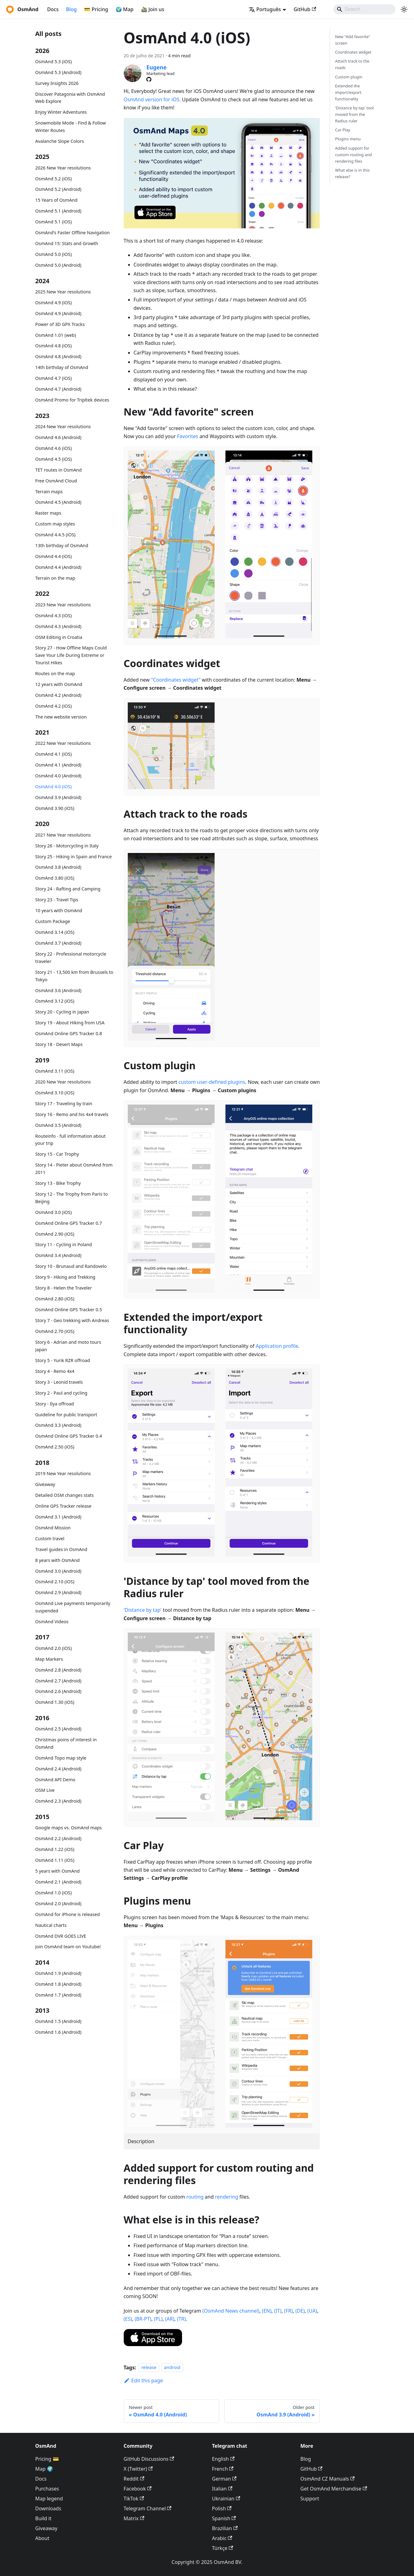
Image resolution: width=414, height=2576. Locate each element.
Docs (53, 9)
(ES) (128, 2318)
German (224, 2478)
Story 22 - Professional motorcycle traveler (70, 957)
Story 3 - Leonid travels (59, 1382)
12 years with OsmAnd (58, 684)
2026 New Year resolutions (63, 168)
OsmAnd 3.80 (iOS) (54, 878)
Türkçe (222, 2548)
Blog (71, 9)
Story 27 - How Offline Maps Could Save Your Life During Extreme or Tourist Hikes (71, 655)
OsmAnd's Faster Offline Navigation (72, 232)
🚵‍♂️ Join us (152, 9)
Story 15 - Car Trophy (57, 1154)
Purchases (47, 2488)
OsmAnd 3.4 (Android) (58, 1255)
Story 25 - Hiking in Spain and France (73, 856)
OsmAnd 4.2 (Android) (58, 695)
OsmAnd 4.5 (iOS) (53, 459)
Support (309, 2498)
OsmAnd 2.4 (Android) (58, 1769)
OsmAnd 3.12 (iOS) (54, 1001)
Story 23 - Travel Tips (56, 900)
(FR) (288, 2310)
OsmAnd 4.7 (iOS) (53, 378)
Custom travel (50, 1538)
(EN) (267, 2310)
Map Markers (49, 1659)
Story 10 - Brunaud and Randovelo (71, 1266)
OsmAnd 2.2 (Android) (58, 1838)
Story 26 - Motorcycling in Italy (67, 846)
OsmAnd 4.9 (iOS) (53, 303)
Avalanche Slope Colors (59, 141)
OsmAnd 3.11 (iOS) (54, 1071)
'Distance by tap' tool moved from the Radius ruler (354, 114)
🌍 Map (125, 9)
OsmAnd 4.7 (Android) (58, 389)
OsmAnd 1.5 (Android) (58, 2021)
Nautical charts (51, 1925)
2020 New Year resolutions (63, 1082)
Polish (222, 2508)
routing (195, 2196)
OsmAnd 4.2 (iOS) (53, 706)
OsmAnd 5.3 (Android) (58, 72)
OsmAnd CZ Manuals (327, 2478)
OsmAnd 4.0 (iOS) (53, 786)
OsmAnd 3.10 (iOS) (54, 1093)
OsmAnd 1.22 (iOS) (54, 1849)
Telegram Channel (147, 2508)
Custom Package (52, 921)
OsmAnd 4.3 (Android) (58, 626)
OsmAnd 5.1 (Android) (58, 211)
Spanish (224, 2518)
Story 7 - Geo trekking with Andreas (72, 1320)
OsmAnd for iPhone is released (67, 1914)
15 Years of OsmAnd (56, 200)
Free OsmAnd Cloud (56, 481)
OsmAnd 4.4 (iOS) (53, 556)
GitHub (305, 9)
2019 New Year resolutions (63, 1473)
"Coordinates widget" (176, 679)
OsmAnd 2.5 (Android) (58, 1729)
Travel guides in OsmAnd (61, 1549)
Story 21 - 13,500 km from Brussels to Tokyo (74, 975)
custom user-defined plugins (212, 1082)
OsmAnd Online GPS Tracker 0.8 (68, 1033)
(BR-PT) (143, 2318)
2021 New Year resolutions (63, 835)
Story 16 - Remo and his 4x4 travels (72, 1114)
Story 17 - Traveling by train (63, 1103)
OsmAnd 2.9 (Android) (58, 1592)
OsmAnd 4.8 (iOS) (53, 346)
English (223, 2458)
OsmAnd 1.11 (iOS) (54, 1860)
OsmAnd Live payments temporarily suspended (72, 1607)
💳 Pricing (96, 9)
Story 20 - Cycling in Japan (62, 1012)
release (149, 2368)
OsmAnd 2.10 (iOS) (54, 1582)
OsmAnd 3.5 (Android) (58, 1125)
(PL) (158, 2318)
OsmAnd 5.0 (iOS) (53, 254)
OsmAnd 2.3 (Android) (58, 1801)
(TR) (181, 2318)
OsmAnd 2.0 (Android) (58, 1903)
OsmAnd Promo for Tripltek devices (72, 400)
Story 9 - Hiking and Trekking (65, 1277)
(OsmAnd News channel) (231, 2310)
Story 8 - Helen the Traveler (63, 1288)
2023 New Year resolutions (63, 605)
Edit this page (143, 2380)
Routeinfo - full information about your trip (70, 1139)
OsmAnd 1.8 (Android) (58, 1984)
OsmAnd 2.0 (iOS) (53, 1648)
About (42, 2538)
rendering (226, 2196)
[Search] (364, 9)
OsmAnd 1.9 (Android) (58, 1973)
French (223, 2468)
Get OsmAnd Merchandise (333, 2488)
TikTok (134, 2498)
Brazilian (225, 2528)
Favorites (187, 436)
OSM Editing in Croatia (58, 637)
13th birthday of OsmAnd (61, 545)
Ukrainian (226, 2498)
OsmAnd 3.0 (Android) (58, 1571)
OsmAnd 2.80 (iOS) (54, 1299)
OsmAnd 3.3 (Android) (58, 1425)
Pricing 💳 (47, 2458)
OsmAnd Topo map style (61, 1758)
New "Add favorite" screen (352, 40)
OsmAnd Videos (52, 1621)
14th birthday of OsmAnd (61, 367)
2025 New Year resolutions (63, 292)
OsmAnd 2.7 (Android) (58, 1681)
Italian (222, 2488)
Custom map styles (55, 524)
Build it (43, 2518)
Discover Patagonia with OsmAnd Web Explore (70, 97)
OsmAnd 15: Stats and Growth (66, 243)
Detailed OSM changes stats (64, 1495)
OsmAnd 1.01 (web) (55, 335)
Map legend (49, 2498)
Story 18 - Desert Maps (59, 1044)
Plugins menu (348, 139)
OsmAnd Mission (53, 1528)
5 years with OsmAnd (57, 1871)
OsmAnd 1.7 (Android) (58, 1995)
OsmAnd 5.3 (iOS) (53, 61)
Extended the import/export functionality (348, 92)
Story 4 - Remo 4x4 (54, 1371)
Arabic (222, 2538)
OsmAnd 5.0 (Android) (58, 265)
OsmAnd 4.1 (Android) (58, 765)
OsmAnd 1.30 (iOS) (54, 1702)
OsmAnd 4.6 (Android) (58, 437)
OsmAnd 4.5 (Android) (58, 502)
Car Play (342, 130)
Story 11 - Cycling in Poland (63, 1244)
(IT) (278, 2310)
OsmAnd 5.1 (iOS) (53, 222)
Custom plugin (348, 77)
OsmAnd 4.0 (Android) (58, 776)
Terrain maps (49, 492)
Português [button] (265, 9)
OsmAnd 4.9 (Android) (58, 313)
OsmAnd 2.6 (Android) (58, 1691)
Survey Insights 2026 (57, 83)
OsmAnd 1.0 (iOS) (53, 1893)
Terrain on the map (55, 578)
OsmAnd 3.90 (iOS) (54, 808)
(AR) (170, 2318)
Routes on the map (55, 673)
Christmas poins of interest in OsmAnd (66, 1743)
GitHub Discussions (149, 2458)
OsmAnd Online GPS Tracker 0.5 (68, 1309)
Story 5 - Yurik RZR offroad (62, 1360)
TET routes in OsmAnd (58, 470)
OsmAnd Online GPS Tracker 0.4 (68, 1436)
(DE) (300, 2310)
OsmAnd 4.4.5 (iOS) (55, 535)
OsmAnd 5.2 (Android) (58, 189)
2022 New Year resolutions (63, 743)
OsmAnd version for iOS (152, 99)
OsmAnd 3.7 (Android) (58, 943)
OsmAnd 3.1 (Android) (58, 1517)
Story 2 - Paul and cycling (61, 1393)
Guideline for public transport (66, 1415)
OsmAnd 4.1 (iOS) (53, 754)
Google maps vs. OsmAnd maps (68, 1828)
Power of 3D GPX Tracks (60, 324)
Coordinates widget (353, 52)
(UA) (312, 2310)
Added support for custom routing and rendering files (353, 154)
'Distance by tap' (143, 1610)
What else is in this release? (352, 173)
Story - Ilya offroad (54, 1404)
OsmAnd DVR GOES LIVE (60, 1936)
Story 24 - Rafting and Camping (67, 889)
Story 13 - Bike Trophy (58, 1183)
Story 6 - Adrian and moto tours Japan (68, 1345)
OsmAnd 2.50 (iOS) (54, 1447)
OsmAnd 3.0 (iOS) (53, 1212)
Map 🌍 (44, 2468)
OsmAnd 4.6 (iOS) (53, 448)
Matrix (134, 2518)
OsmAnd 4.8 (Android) (58, 356)
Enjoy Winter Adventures (61, 112)
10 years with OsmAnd (58, 910)
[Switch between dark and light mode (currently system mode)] (404, 9)
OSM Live (45, 1790)
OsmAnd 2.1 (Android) (58, 1882)
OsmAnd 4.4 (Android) (58, 567)
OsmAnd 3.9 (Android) (58, 797)
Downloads (48, 2508)
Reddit (134, 2478)
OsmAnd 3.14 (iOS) (54, 932)
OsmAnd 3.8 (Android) (58, 867)
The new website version (61, 717)
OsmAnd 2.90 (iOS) (54, 1234)
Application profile (277, 1346)
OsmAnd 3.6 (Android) (58, 990)
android (172, 2368)
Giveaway (45, 1484)
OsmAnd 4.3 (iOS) (53, 615)
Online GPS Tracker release (63, 1506)
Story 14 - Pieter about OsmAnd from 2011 (74, 1168)
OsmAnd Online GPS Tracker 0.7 (68, 1223)
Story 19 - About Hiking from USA (70, 1023)
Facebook (138, 2488)
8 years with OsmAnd (57, 1560)
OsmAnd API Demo (55, 1780)
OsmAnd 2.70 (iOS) (54, 1331)
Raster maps (48, 513)
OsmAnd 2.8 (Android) (58, 1670)
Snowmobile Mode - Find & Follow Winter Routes (70, 126)
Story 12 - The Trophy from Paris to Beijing (71, 1197)
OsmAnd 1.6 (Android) (58, 2032)
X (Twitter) (138, 2468)
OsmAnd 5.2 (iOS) (53, 179)
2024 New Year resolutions (63, 426)
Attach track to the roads (352, 64)
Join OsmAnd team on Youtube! (68, 1947)
